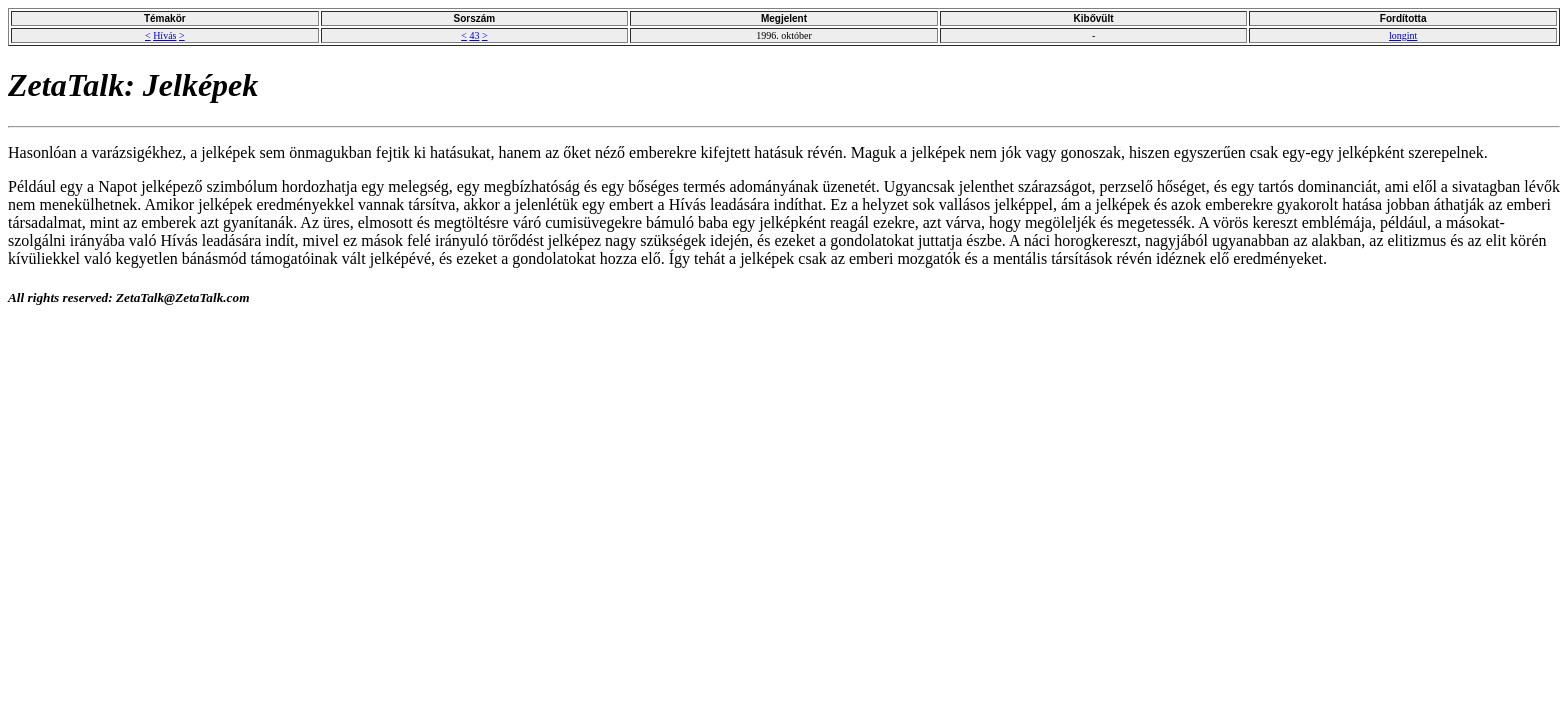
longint (1403, 35)
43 (474, 35)
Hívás (164, 35)
